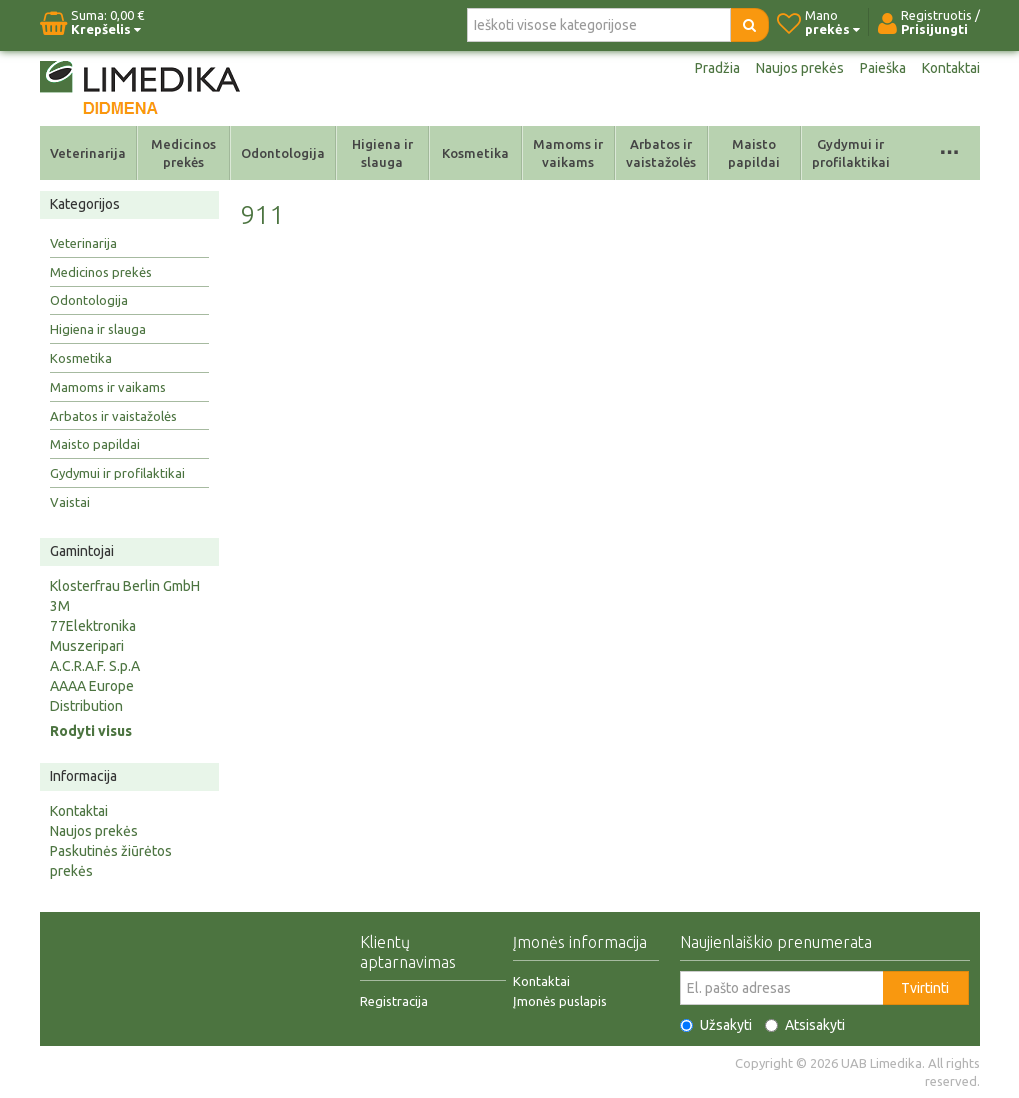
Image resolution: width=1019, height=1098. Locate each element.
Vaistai (70, 502)
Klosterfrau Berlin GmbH (125, 586)
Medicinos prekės (183, 153)
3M (60, 606)
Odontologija (283, 153)
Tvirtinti (925, 988)
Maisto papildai (754, 153)
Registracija (394, 1001)
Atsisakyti (805, 1025)
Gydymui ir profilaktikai (851, 153)
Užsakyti (716, 1025)
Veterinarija (88, 153)
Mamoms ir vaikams (568, 153)
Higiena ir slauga (382, 153)
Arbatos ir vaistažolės (661, 153)
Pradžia (717, 68)
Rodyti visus (91, 731)
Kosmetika (475, 153)
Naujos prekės (800, 68)
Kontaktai (951, 68)
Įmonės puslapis (560, 1001)
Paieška (883, 68)
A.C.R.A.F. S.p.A (95, 666)
